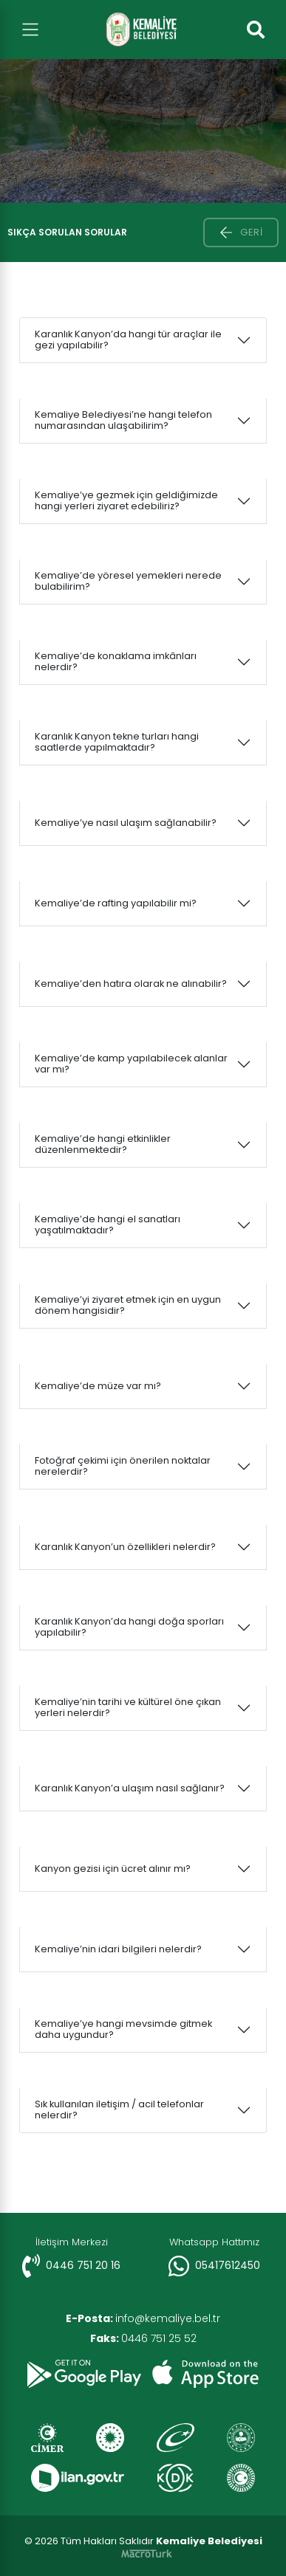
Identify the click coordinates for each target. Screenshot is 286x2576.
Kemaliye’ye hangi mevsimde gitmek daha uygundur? (123, 2029)
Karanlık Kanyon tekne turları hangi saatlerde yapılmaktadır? (117, 742)
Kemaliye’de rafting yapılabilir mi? (116, 903)
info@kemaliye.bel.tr (143, 2318)
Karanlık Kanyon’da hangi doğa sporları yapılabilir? (129, 1627)
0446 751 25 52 (143, 2338)
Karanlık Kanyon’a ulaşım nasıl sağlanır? (130, 1788)
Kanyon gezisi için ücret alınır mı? (113, 1868)
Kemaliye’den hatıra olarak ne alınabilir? (131, 983)
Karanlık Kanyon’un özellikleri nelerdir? (125, 1546)
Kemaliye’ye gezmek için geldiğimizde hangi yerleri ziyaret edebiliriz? (126, 500)
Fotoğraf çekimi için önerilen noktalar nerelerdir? (123, 1466)
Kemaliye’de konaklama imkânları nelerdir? (116, 661)
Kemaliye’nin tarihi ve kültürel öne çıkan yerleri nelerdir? (128, 1707)
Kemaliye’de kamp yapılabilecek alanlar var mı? (131, 1063)
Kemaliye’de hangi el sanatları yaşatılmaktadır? (107, 1224)
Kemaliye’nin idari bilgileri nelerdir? (118, 1949)
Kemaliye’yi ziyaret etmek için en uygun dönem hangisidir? (128, 1305)
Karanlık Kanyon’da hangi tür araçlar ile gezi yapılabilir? (128, 339)
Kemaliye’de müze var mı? (98, 1386)
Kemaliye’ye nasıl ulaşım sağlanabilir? (126, 822)
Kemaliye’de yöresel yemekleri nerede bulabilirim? (128, 581)
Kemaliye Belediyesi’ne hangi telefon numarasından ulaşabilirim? (123, 420)
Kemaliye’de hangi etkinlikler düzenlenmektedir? (103, 1144)
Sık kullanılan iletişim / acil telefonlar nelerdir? (119, 2109)
